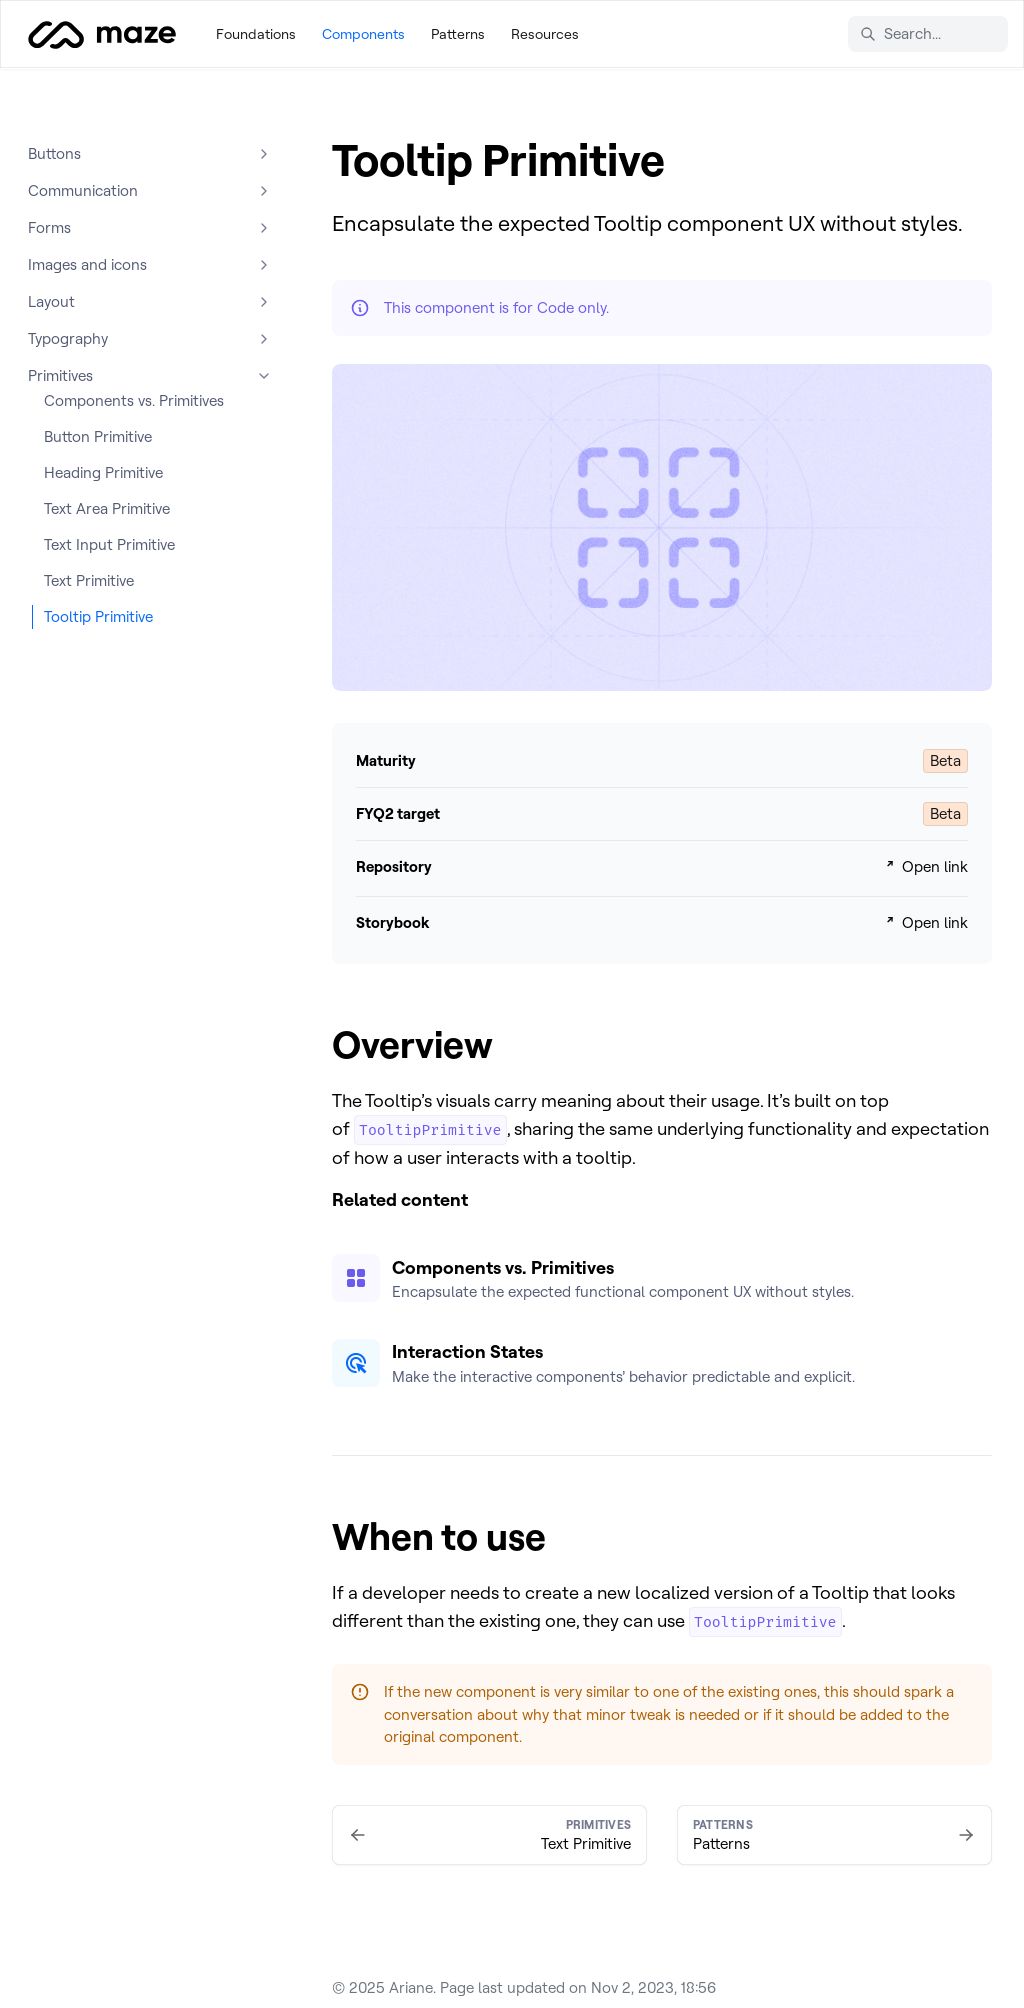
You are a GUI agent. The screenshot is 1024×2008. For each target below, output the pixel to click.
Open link (925, 866)
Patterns (458, 34)
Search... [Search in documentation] (900, 33)
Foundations (256, 34)
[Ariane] (102, 33)
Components (363, 34)
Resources (545, 34)
